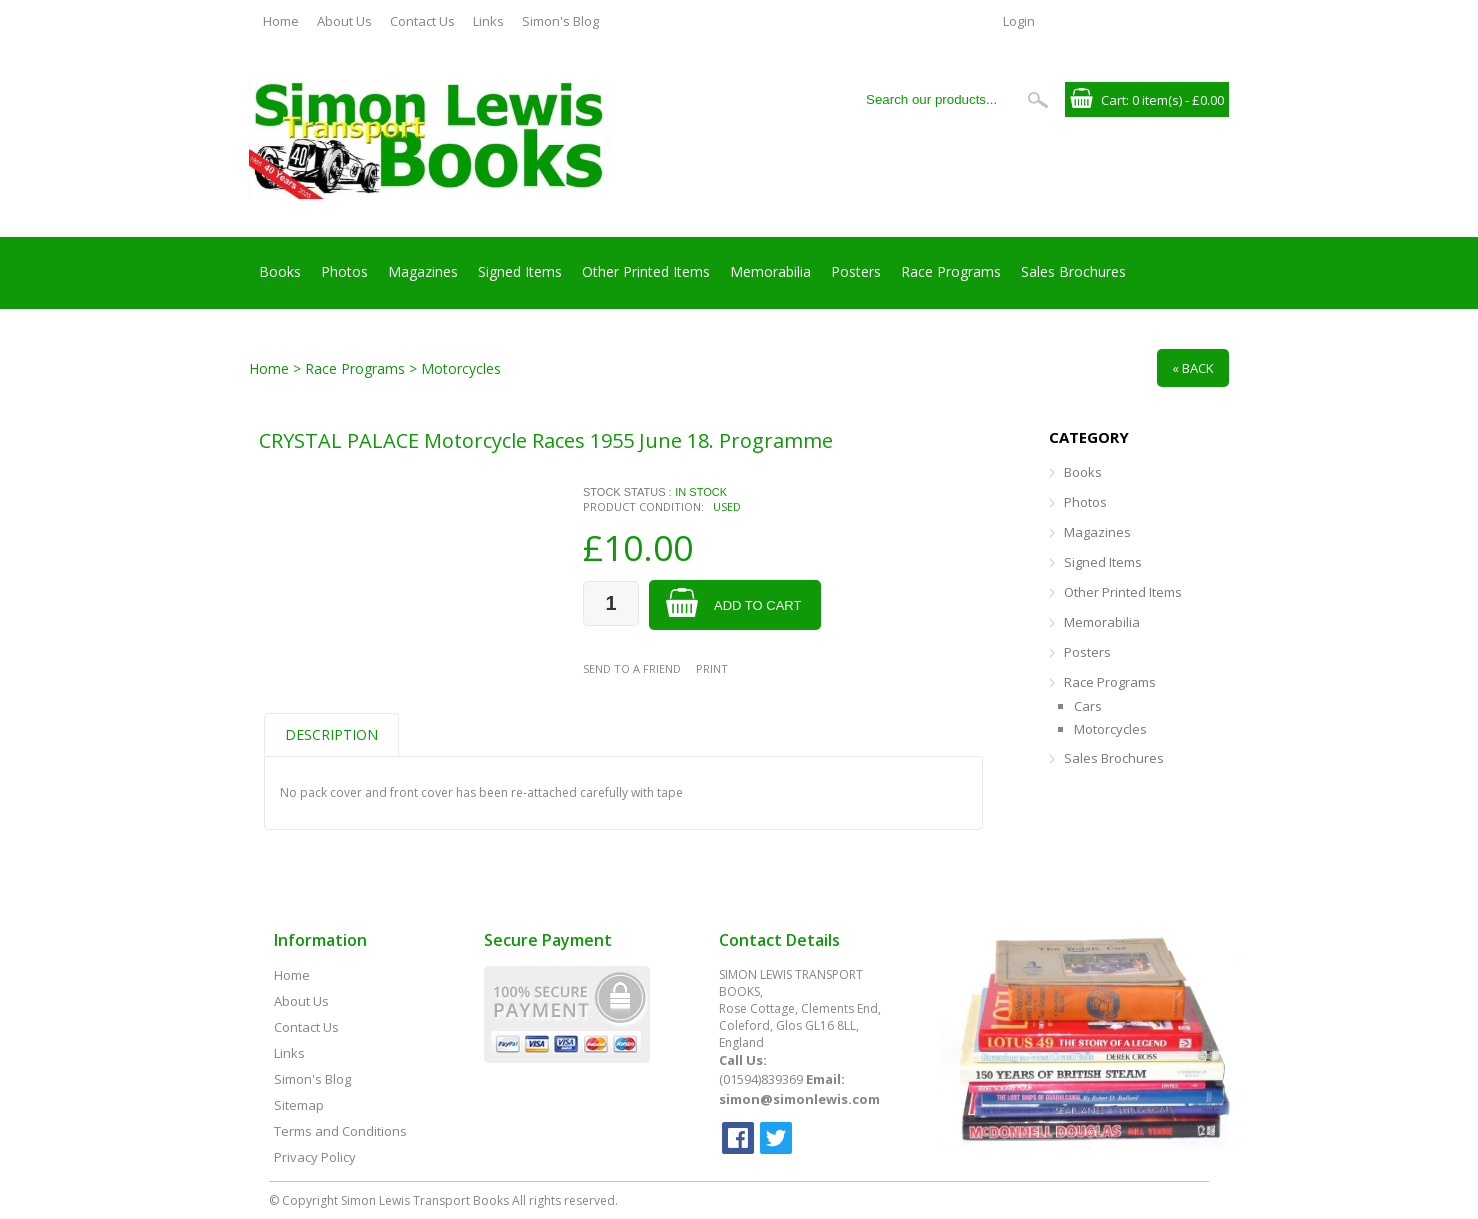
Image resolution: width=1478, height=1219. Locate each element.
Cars (1088, 706)
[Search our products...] (938, 99)
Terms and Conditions (340, 1131)
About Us (344, 21)
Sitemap (299, 1105)
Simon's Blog (560, 21)
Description (331, 734)
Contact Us (422, 21)
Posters (856, 271)
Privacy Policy (315, 1157)
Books (280, 271)
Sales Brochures (1073, 271)
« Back (1193, 368)
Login (1019, 21)
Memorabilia (770, 271)
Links (488, 21)
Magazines (423, 271)
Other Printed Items (646, 271)
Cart (1113, 100)
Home (281, 21)
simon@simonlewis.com (799, 1099)
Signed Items (520, 271)
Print (712, 668)
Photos (344, 271)
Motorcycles (1110, 729)
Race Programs (951, 271)
